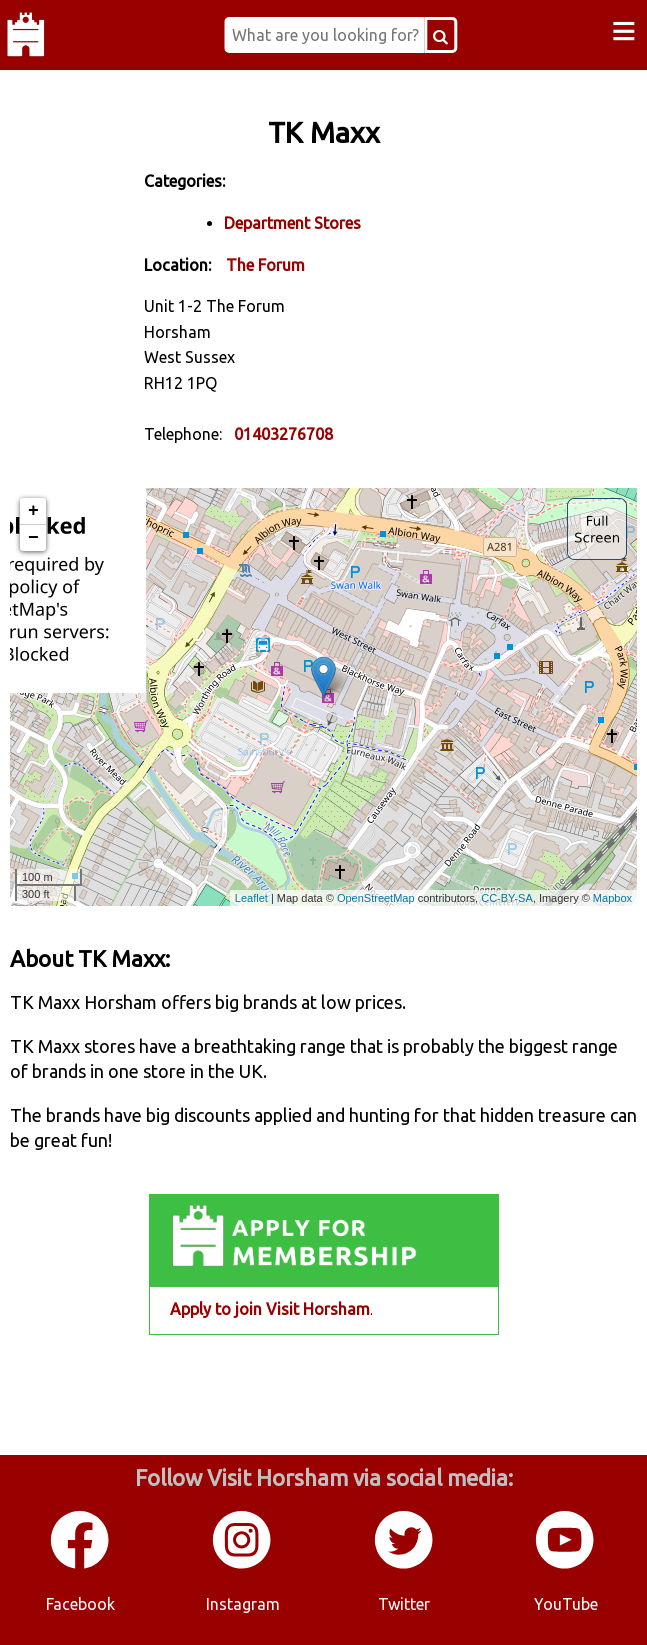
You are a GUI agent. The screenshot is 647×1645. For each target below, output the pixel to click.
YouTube (566, 1604)
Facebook (80, 1604)
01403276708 (283, 434)
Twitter (404, 1604)
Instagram (243, 1604)
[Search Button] (440, 35)
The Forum (265, 265)
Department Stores (292, 223)
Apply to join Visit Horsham (270, 1309)
